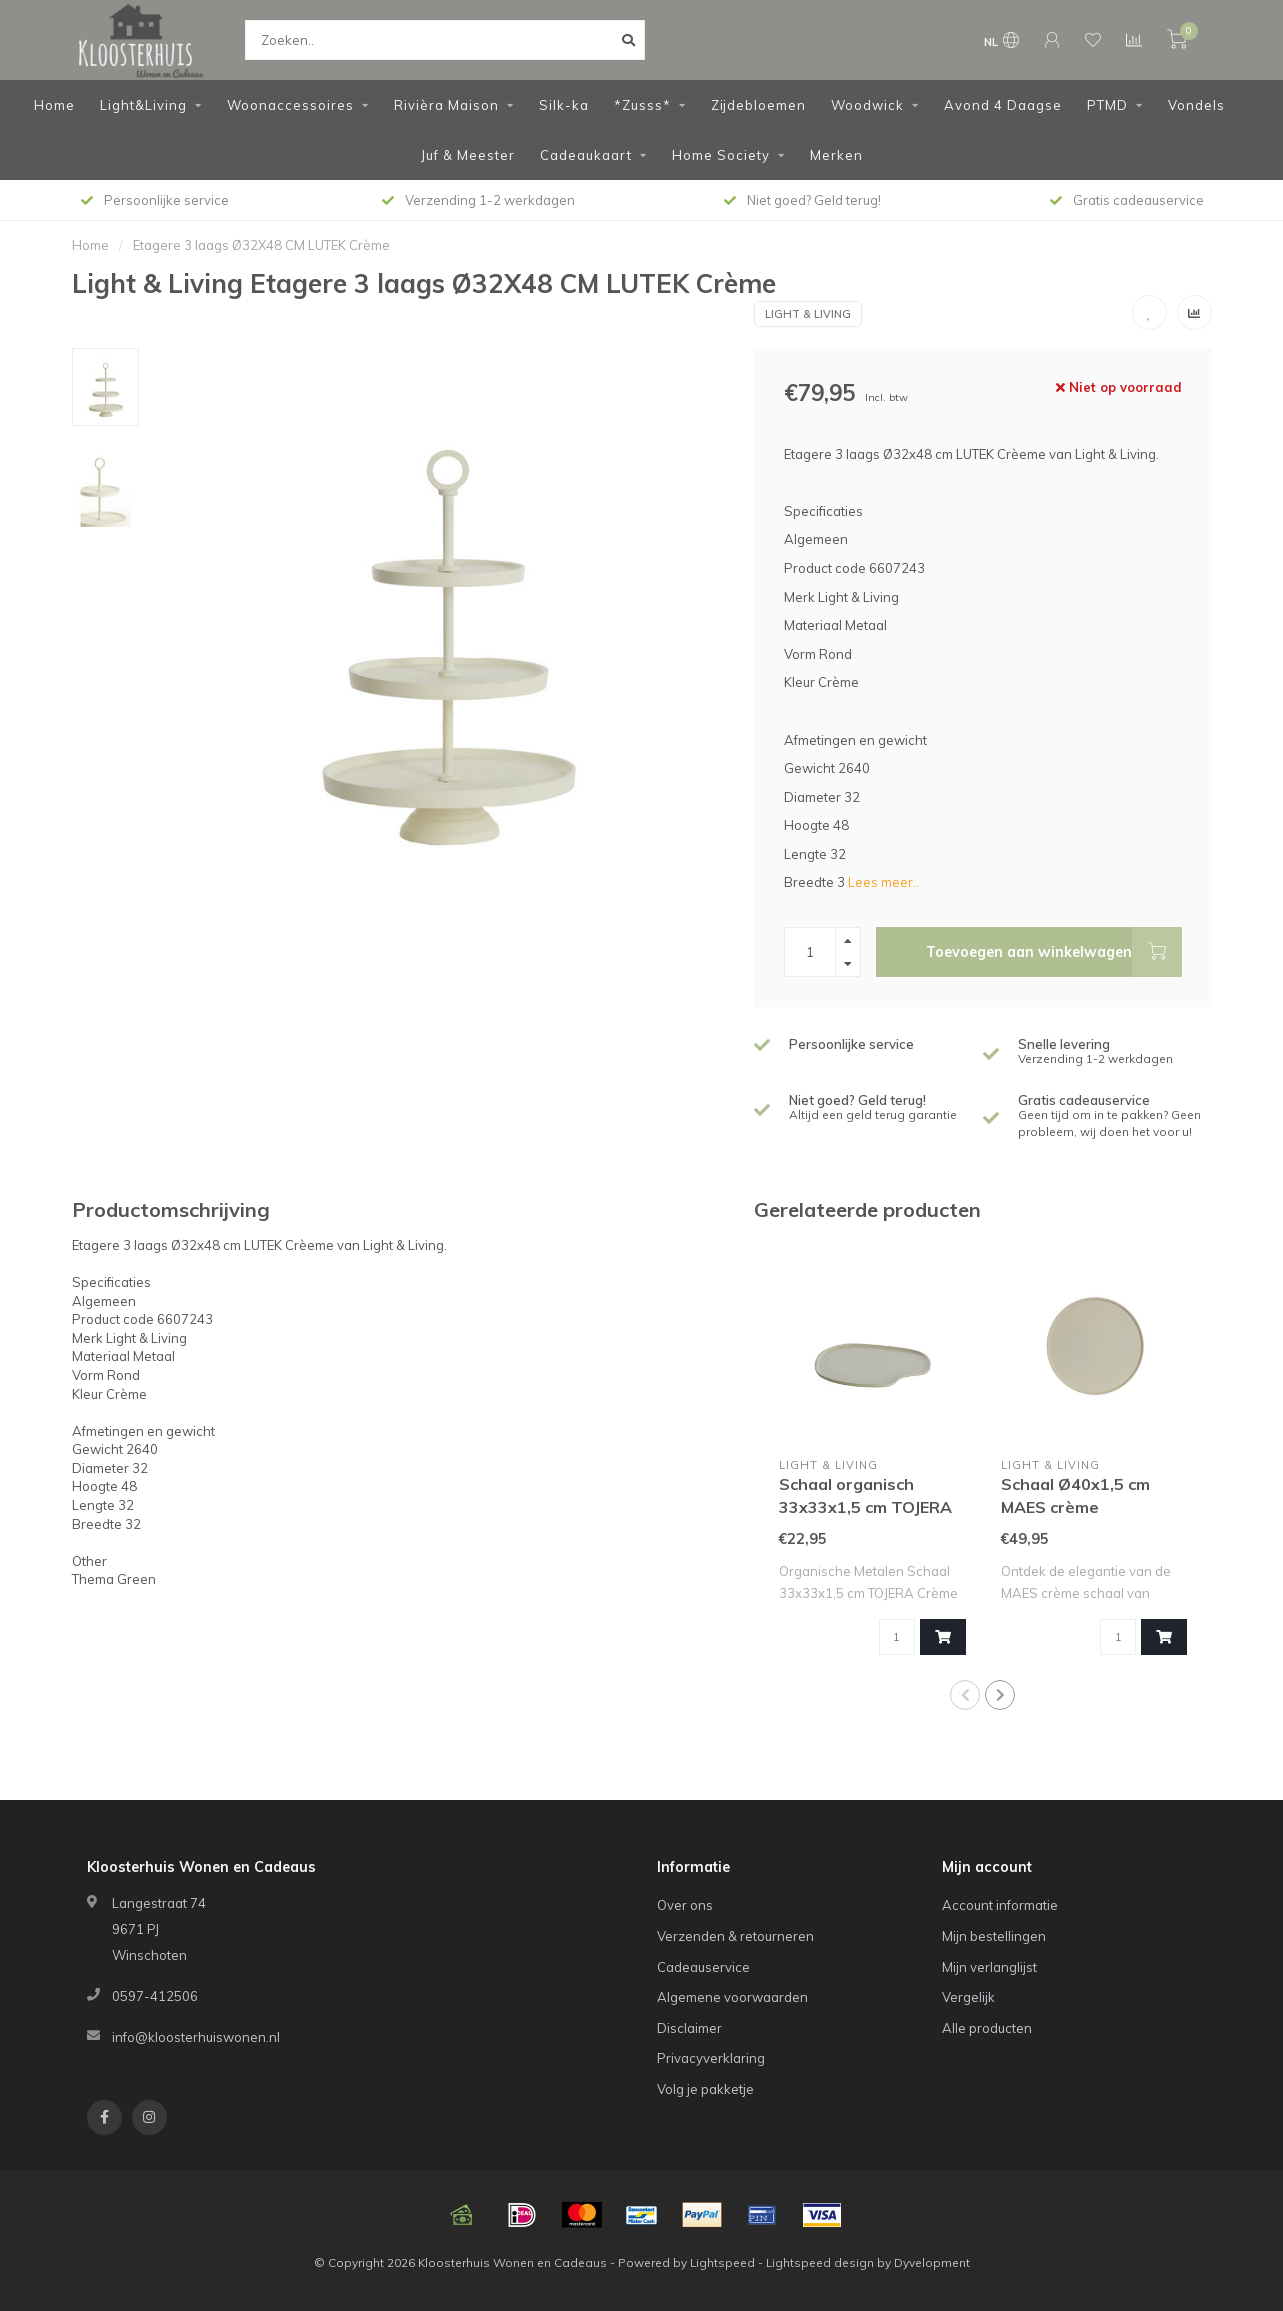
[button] (965, 1695)
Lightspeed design (820, 2262)
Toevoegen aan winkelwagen (1054, 952)
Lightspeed (722, 2262)
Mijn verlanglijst (989, 1967)
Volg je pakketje (705, 2089)
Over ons (685, 1905)
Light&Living (143, 105)
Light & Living (808, 314)
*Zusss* (642, 105)
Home (54, 105)
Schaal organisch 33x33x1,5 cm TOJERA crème (865, 1507)
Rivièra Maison (446, 105)
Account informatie (1000, 1905)
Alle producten (987, 2028)
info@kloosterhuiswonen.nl (196, 2037)
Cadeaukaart (586, 155)
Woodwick (867, 105)
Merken (836, 155)
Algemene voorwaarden (732, 1997)
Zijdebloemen (758, 105)
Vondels (1196, 105)
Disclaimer (689, 2028)
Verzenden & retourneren (735, 1936)
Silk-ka (564, 105)
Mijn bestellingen (994, 1936)
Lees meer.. (883, 882)
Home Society (721, 155)
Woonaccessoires (290, 105)
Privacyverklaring (711, 2058)
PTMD (1107, 105)
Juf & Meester (468, 155)
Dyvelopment (932, 2262)
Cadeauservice (703, 1967)
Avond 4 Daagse (1003, 105)
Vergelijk (968, 1997)
